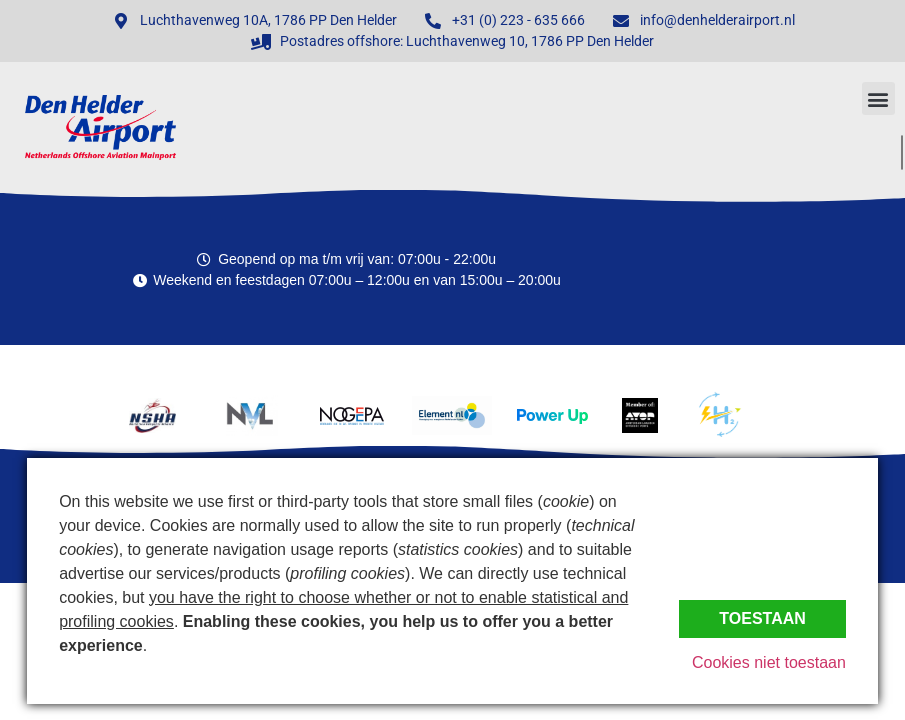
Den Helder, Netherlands (798, 270)
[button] (878, 98)
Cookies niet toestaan (769, 662)
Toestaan (762, 618)
